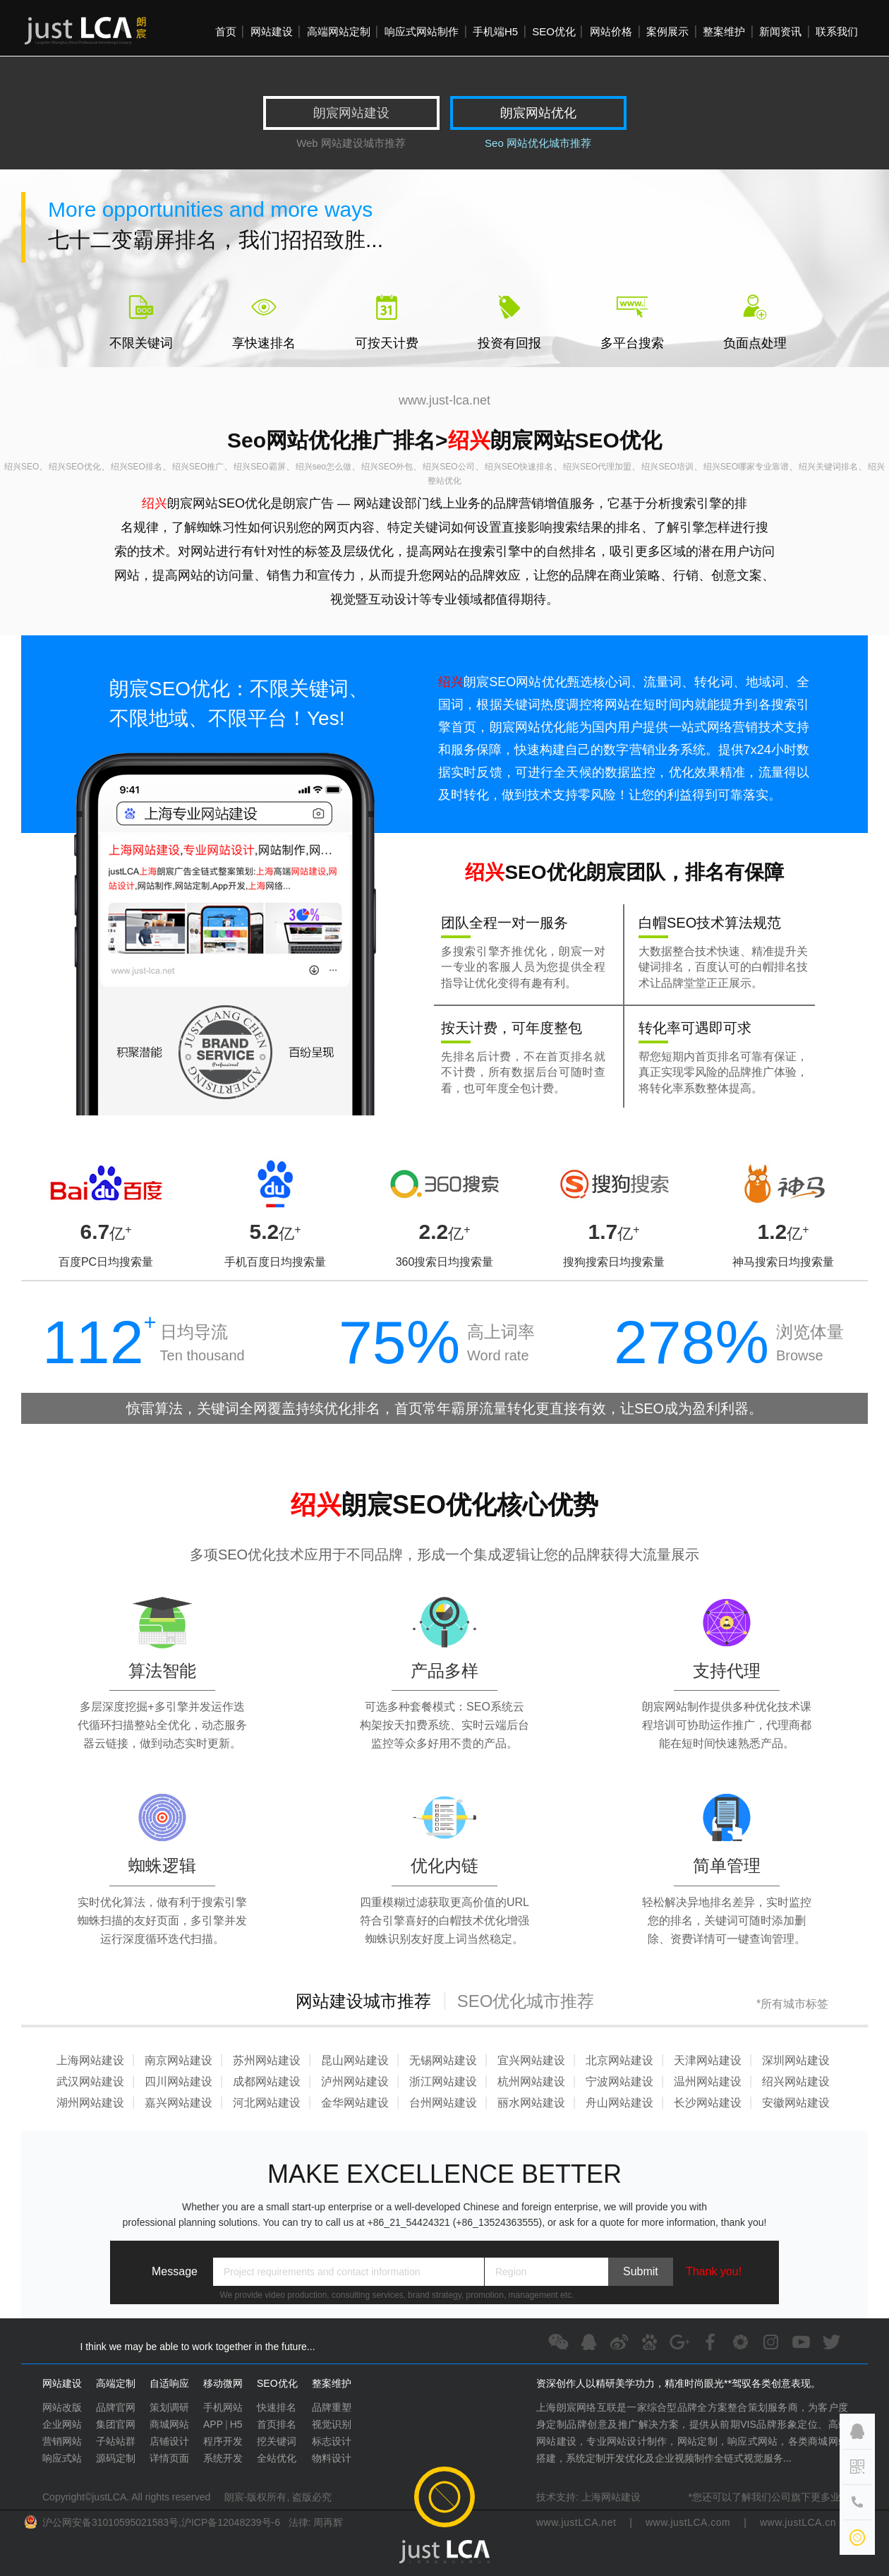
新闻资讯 (780, 31)
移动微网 (223, 2383)
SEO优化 (554, 31)
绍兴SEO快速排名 (519, 467)
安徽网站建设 (796, 2103)
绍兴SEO (21, 467)
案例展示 (667, 31)
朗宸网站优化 (538, 113)
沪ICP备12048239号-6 (230, 2522)
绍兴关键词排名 (828, 467)
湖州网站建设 (90, 2103)
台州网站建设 (443, 2103)
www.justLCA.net (576, 2522)
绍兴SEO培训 (667, 467)
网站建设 (271, 31)
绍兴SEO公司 (448, 467)
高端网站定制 (338, 31)
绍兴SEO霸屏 (259, 467)
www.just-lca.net (444, 400)
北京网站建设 (619, 2060)
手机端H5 (495, 31)
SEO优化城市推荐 (526, 2001)
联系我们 (837, 31)
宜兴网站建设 (531, 2060)
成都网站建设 (267, 2081)
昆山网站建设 (355, 2060)
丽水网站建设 (531, 2103)
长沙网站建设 (708, 2103)
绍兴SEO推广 (198, 467)
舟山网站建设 (619, 2103)
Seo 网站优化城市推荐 (538, 143)
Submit (640, 2271)
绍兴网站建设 (796, 2081)
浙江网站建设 (443, 2081)
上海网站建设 (90, 2060)
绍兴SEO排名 (136, 467)
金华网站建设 (355, 2103)
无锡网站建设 (443, 2060)
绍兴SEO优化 (74, 467)
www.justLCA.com (688, 2522)
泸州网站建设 (355, 2081)
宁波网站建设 (619, 2081)
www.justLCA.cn (798, 2522)
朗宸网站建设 (351, 113)
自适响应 (169, 2383)
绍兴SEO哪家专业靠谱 (746, 467)
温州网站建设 (708, 2081)
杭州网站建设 (531, 2081)
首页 (225, 31)
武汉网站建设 (90, 2081)
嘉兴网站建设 (178, 2103)
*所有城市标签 (792, 2004)
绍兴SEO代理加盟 (597, 467)
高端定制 (115, 2383)
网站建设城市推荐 (363, 2001)
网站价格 (611, 31)
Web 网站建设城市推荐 (351, 143)
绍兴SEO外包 (387, 467)
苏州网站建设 (267, 2060)
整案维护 (724, 31)
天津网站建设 (708, 2060)
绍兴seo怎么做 (323, 467)
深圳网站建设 (796, 2060)
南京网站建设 (178, 2060)
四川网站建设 (178, 2081)
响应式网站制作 (422, 31)
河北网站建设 (267, 2103)
